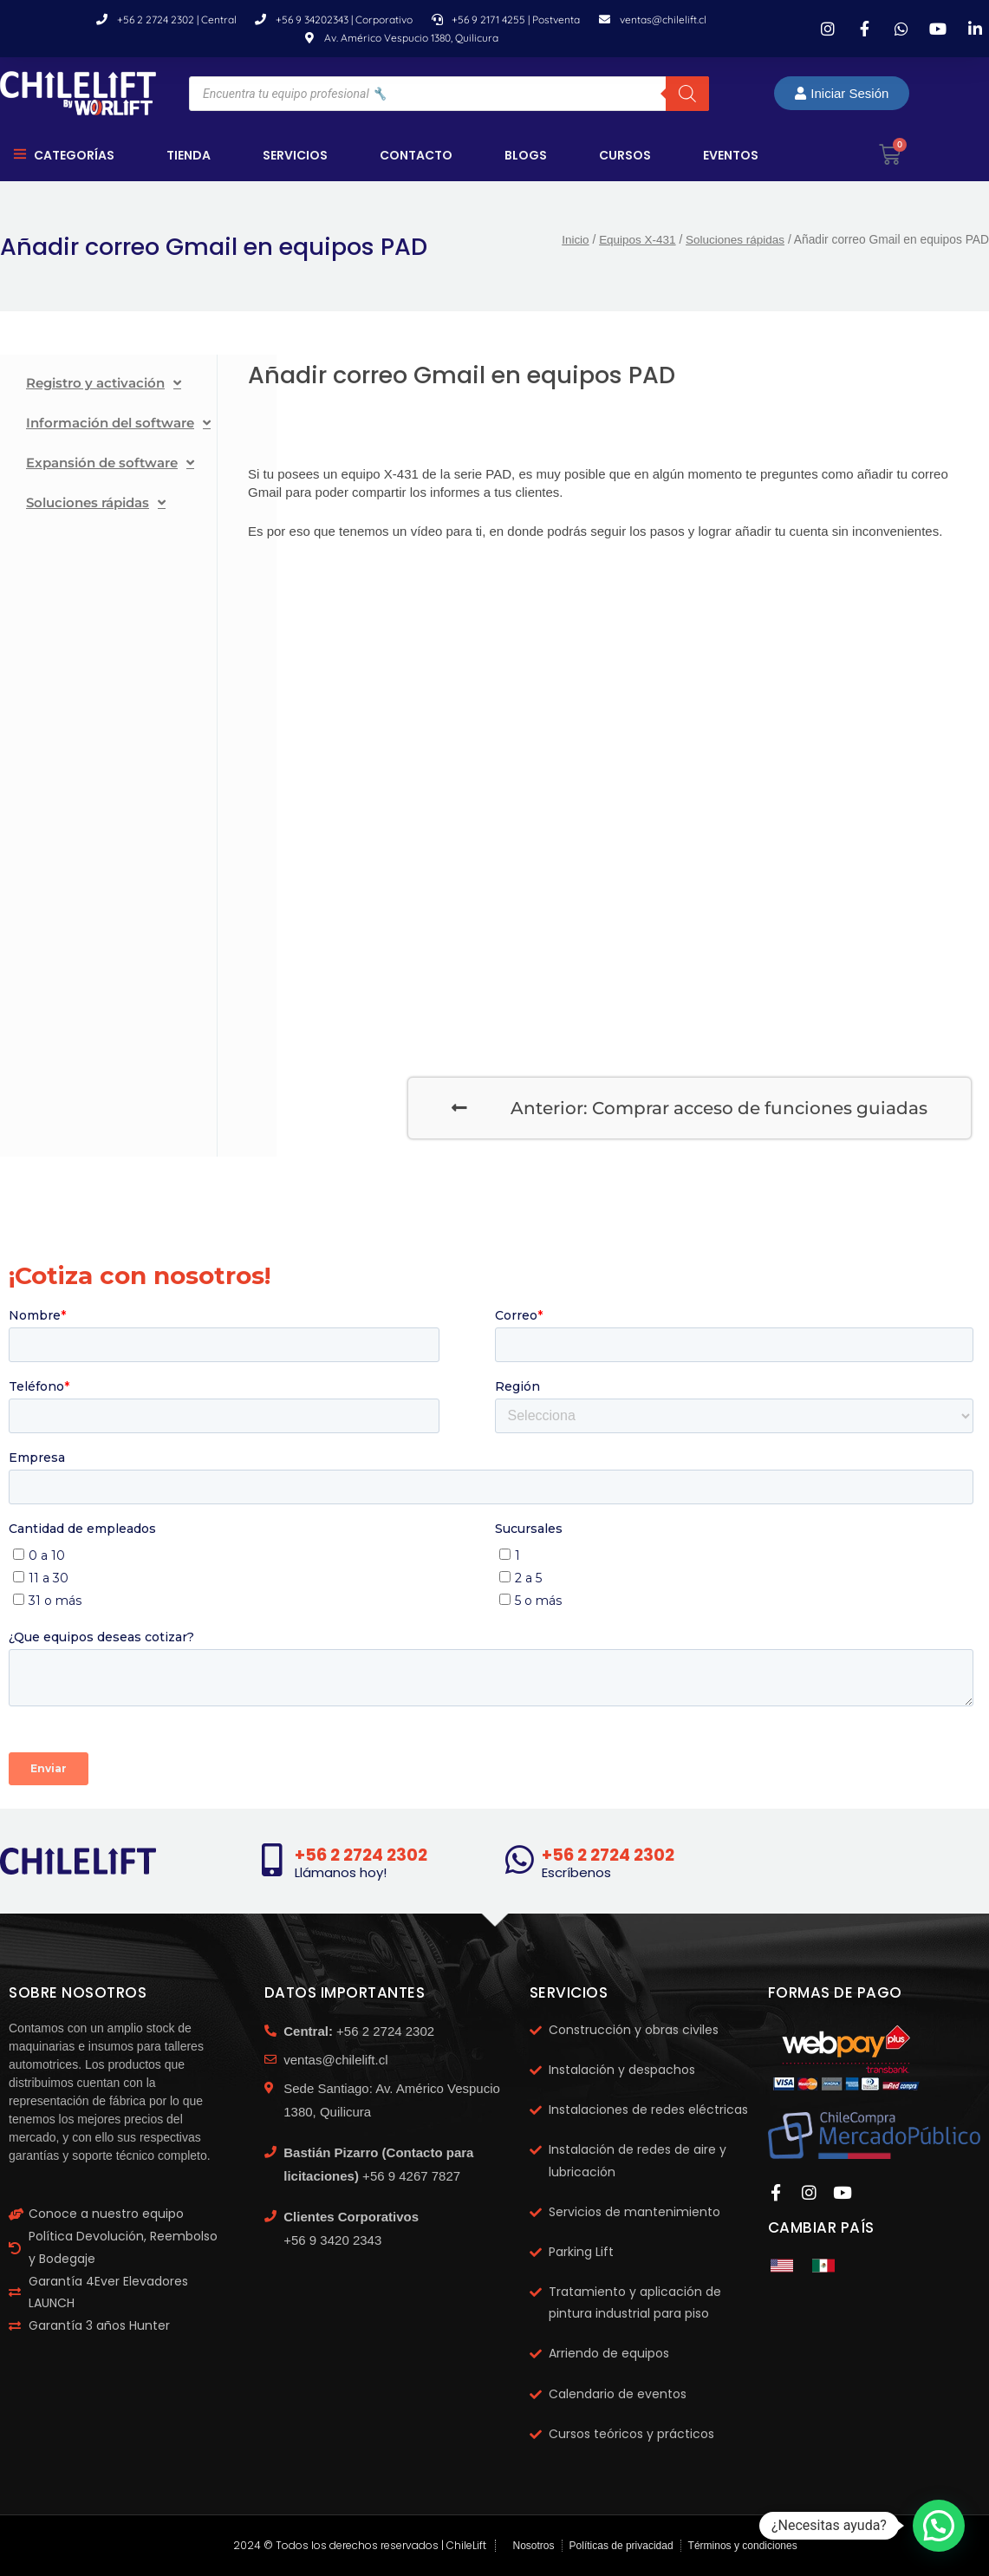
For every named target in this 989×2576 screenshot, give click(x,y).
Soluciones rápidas (733, 240)
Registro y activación (103, 383)
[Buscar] (687, 93)
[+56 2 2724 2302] (272, 1860)
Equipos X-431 (634, 240)
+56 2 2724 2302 (364, 1854)
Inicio (571, 240)
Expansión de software (110, 463)
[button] (939, 2526)
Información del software (118, 423)
